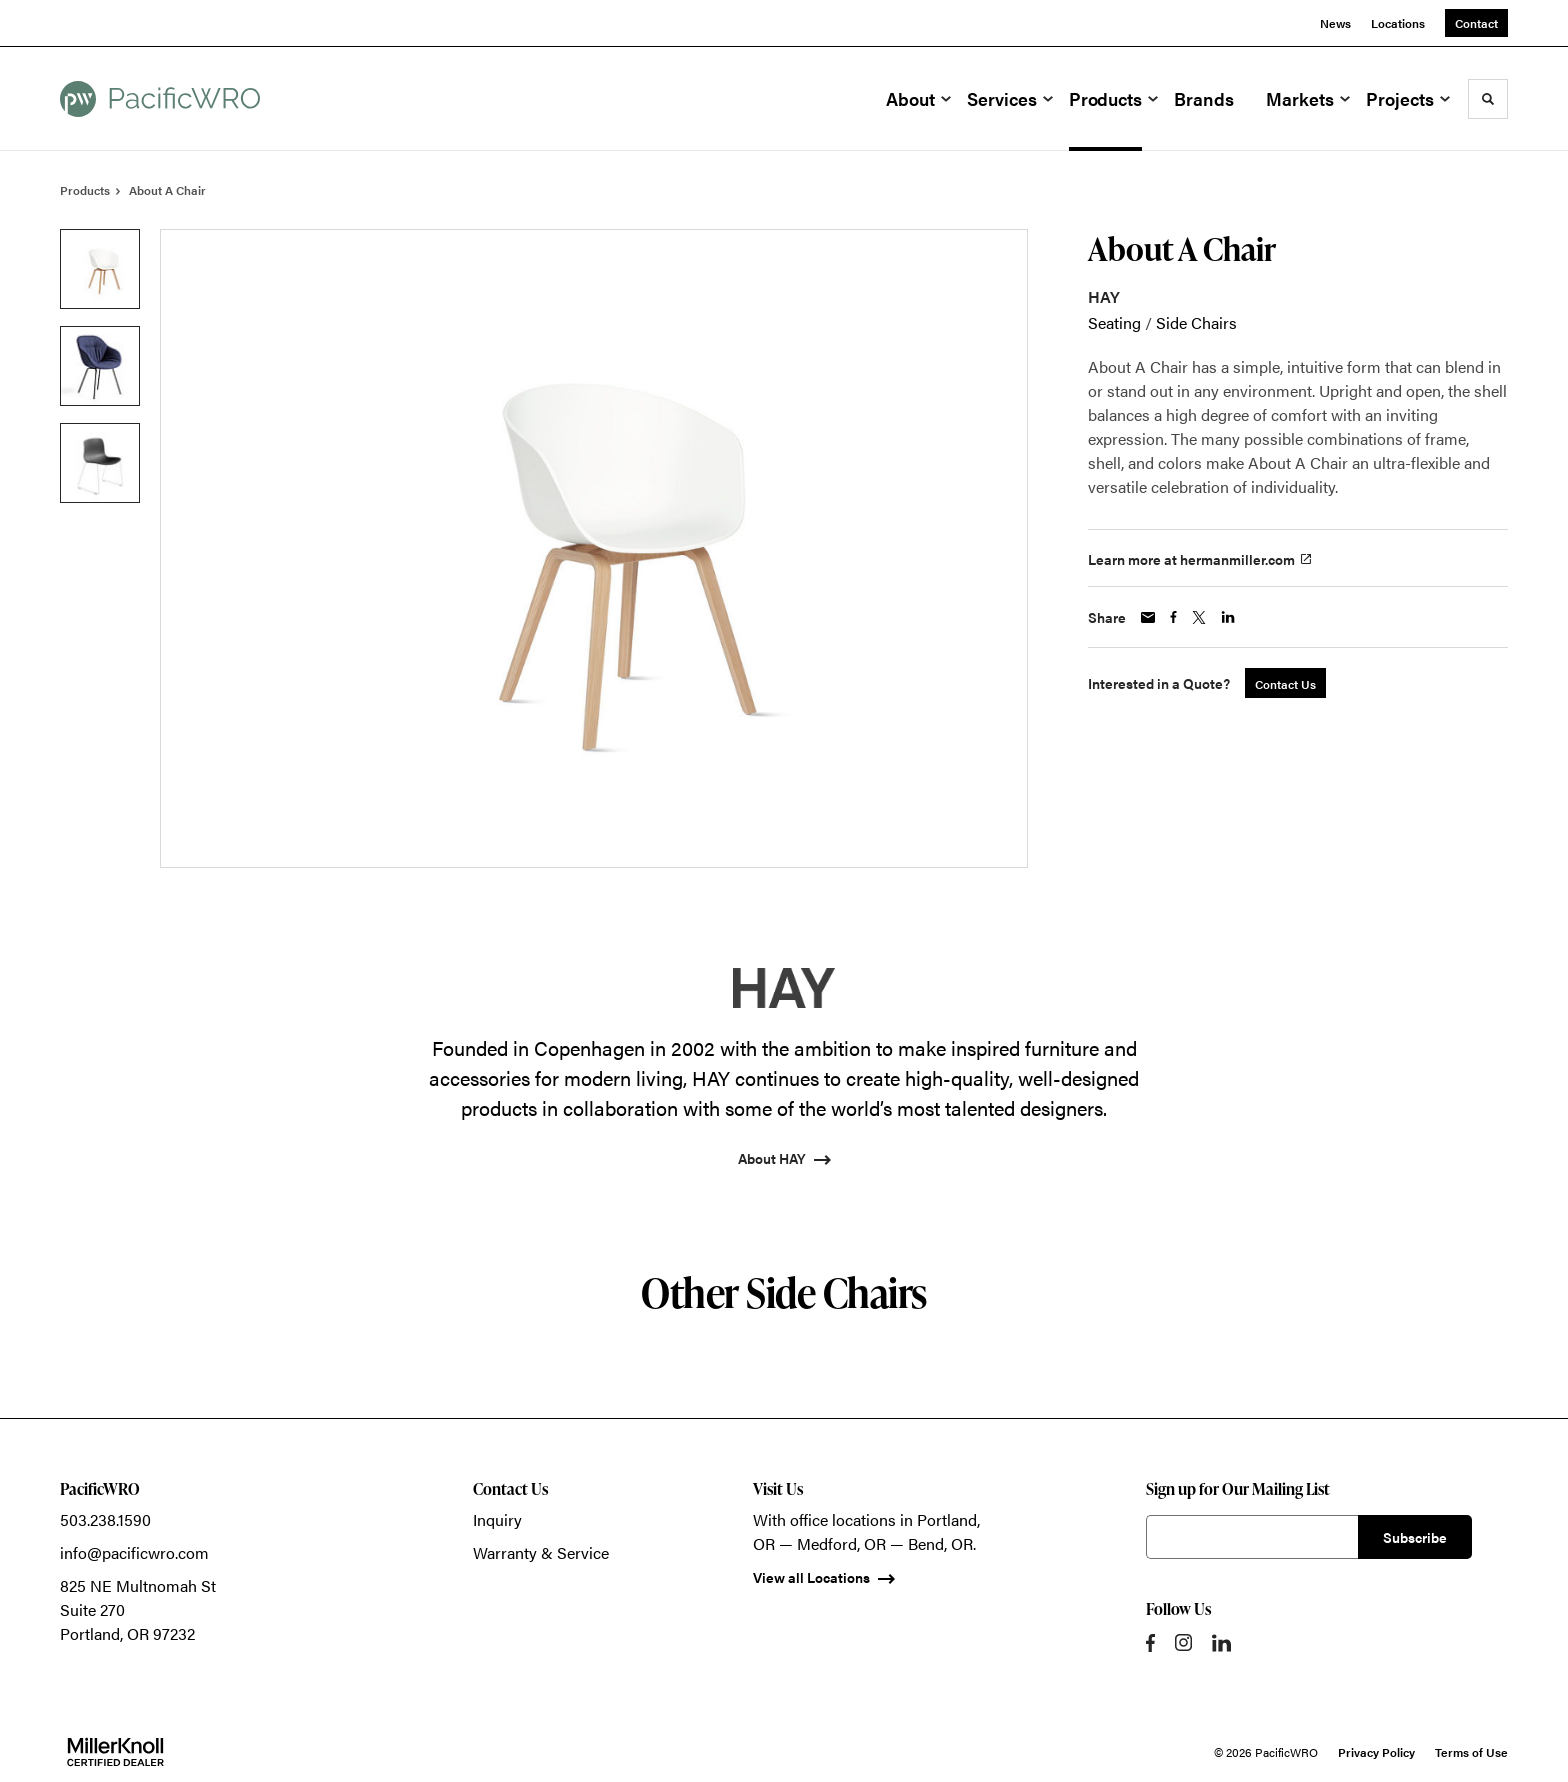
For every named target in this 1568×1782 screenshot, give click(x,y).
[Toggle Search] (1488, 99)
